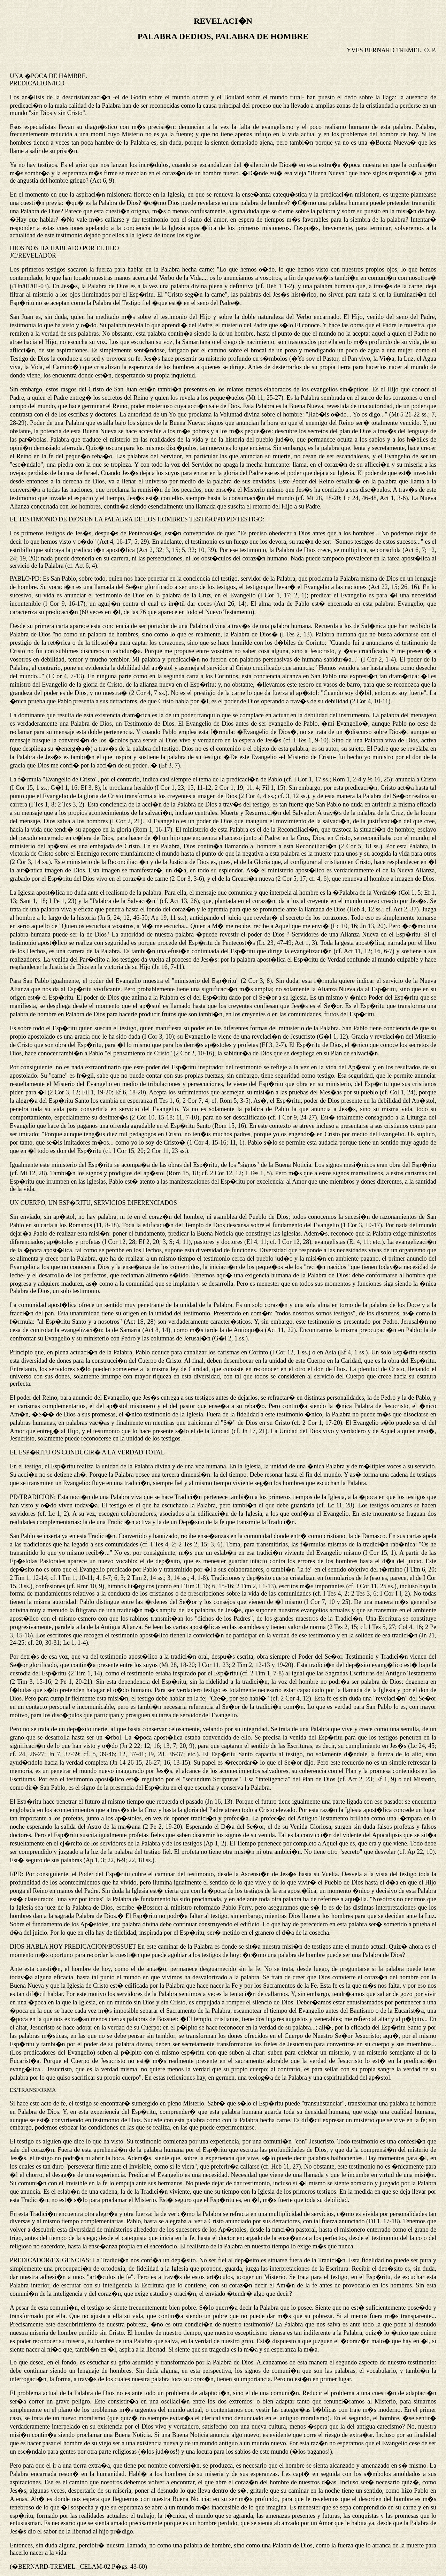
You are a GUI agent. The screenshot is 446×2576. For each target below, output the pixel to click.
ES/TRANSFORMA (33, 2090)
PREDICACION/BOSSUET (100, 1946)
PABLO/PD (24, 578)
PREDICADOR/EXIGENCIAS (49, 2260)
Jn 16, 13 (218, 1801)
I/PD (16, 1874)
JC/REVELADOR (33, 255)
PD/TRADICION (32, 1496)
